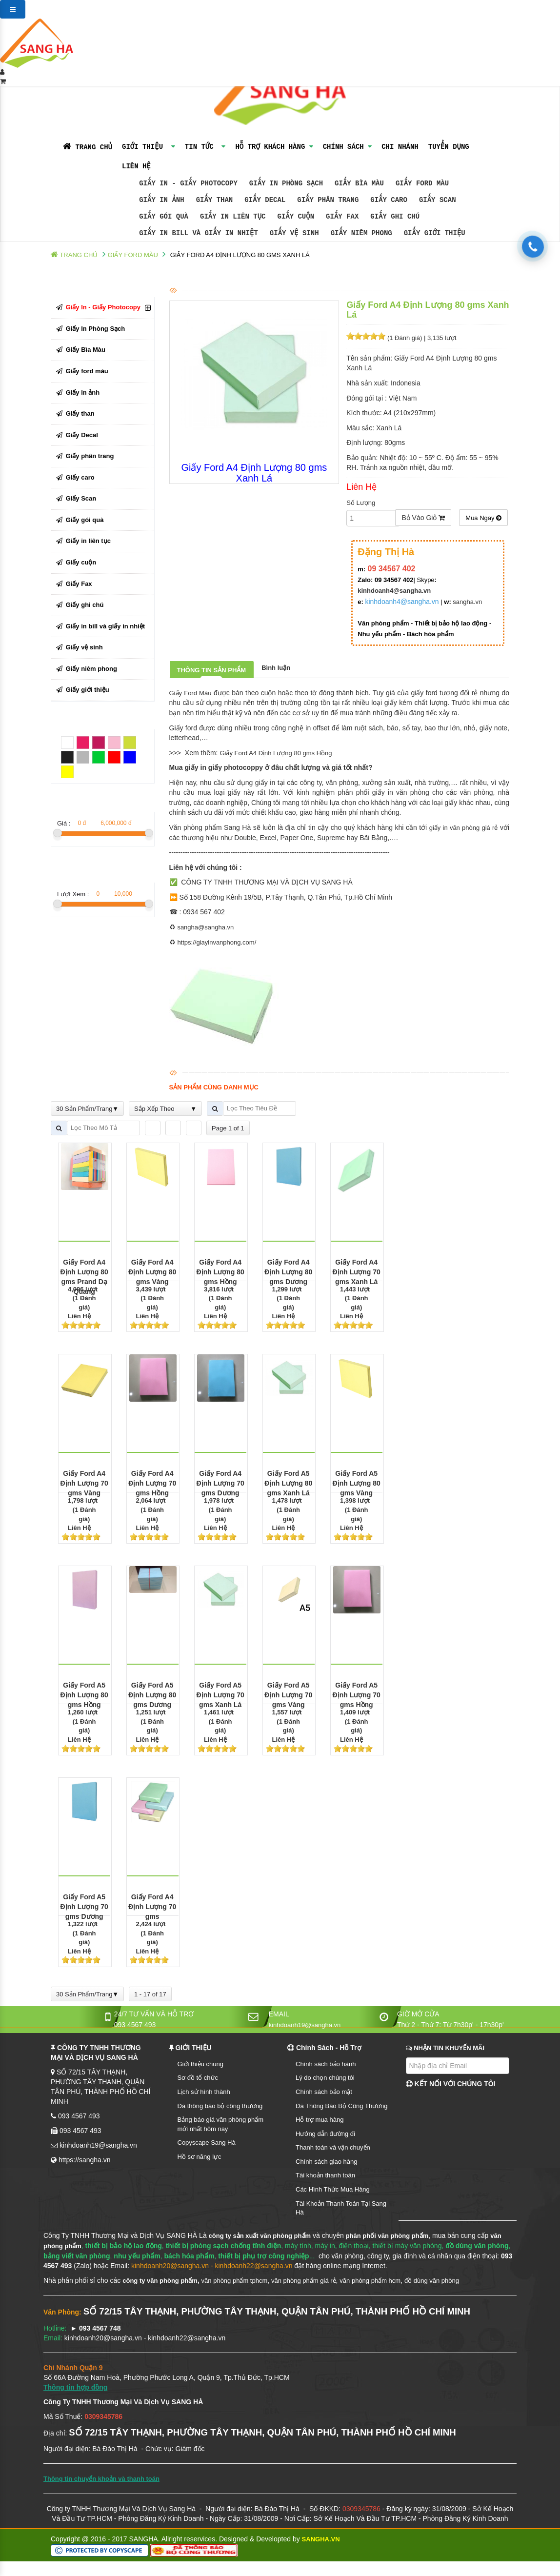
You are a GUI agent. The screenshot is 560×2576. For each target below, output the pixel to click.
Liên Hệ (77, 166)
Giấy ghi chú (395, 216)
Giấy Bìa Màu (359, 183)
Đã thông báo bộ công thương (220, 2106)
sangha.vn (467, 601)
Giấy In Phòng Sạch (286, 183)
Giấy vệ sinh (294, 233)
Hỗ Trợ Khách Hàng (274, 146)
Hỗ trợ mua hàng (319, 2119)
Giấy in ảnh (161, 199)
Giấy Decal (264, 199)
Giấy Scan (437, 199)
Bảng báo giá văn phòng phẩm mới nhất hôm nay (221, 2124)
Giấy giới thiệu (434, 233)
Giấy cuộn (295, 216)
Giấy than (214, 199)
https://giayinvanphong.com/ (216, 942)
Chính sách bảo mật (324, 2091)
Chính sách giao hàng (326, 2161)
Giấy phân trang (328, 199)
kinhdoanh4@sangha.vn (394, 590)
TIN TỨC (205, 146)
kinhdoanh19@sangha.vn (305, 2025)
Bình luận (275, 667)
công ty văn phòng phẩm (160, 2280)
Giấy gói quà (163, 216)
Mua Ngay (483, 518)
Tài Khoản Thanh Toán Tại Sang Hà (341, 2208)
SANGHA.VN (321, 2539)
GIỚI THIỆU (148, 146)
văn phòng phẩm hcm (370, 2280)
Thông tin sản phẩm (211, 670)
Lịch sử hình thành (204, 2091)
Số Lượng (360, 502)
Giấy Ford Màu (190, 693)
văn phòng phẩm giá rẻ (303, 2280)
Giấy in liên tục (232, 216)
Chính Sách (347, 146)
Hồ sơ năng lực (199, 2156)
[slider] (365, 336)
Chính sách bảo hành (326, 2064)
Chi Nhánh (400, 146)
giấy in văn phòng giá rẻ (463, 827)
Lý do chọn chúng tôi (325, 2077)
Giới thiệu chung (201, 2064)
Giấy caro (388, 199)
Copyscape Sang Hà (207, 2142)
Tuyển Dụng (448, 146)
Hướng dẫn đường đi (325, 2133)
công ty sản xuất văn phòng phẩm (260, 2235)
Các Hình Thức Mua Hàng (333, 2189)
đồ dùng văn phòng (431, 2280)
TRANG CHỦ (87, 146)
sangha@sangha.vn (205, 927)
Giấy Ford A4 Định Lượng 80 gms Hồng (276, 753)
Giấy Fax (342, 216)
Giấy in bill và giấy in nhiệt (198, 233)
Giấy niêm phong (361, 233)
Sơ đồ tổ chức (198, 2077)
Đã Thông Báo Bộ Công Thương (342, 2106)
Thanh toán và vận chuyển (333, 2147)
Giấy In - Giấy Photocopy (188, 183)
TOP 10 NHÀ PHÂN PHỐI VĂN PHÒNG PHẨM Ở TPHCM (82, 2566)
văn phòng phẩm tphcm (234, 2280)
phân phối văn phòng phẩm (387, 2235)
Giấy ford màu (422, 183)
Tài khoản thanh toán (325, 2175)
